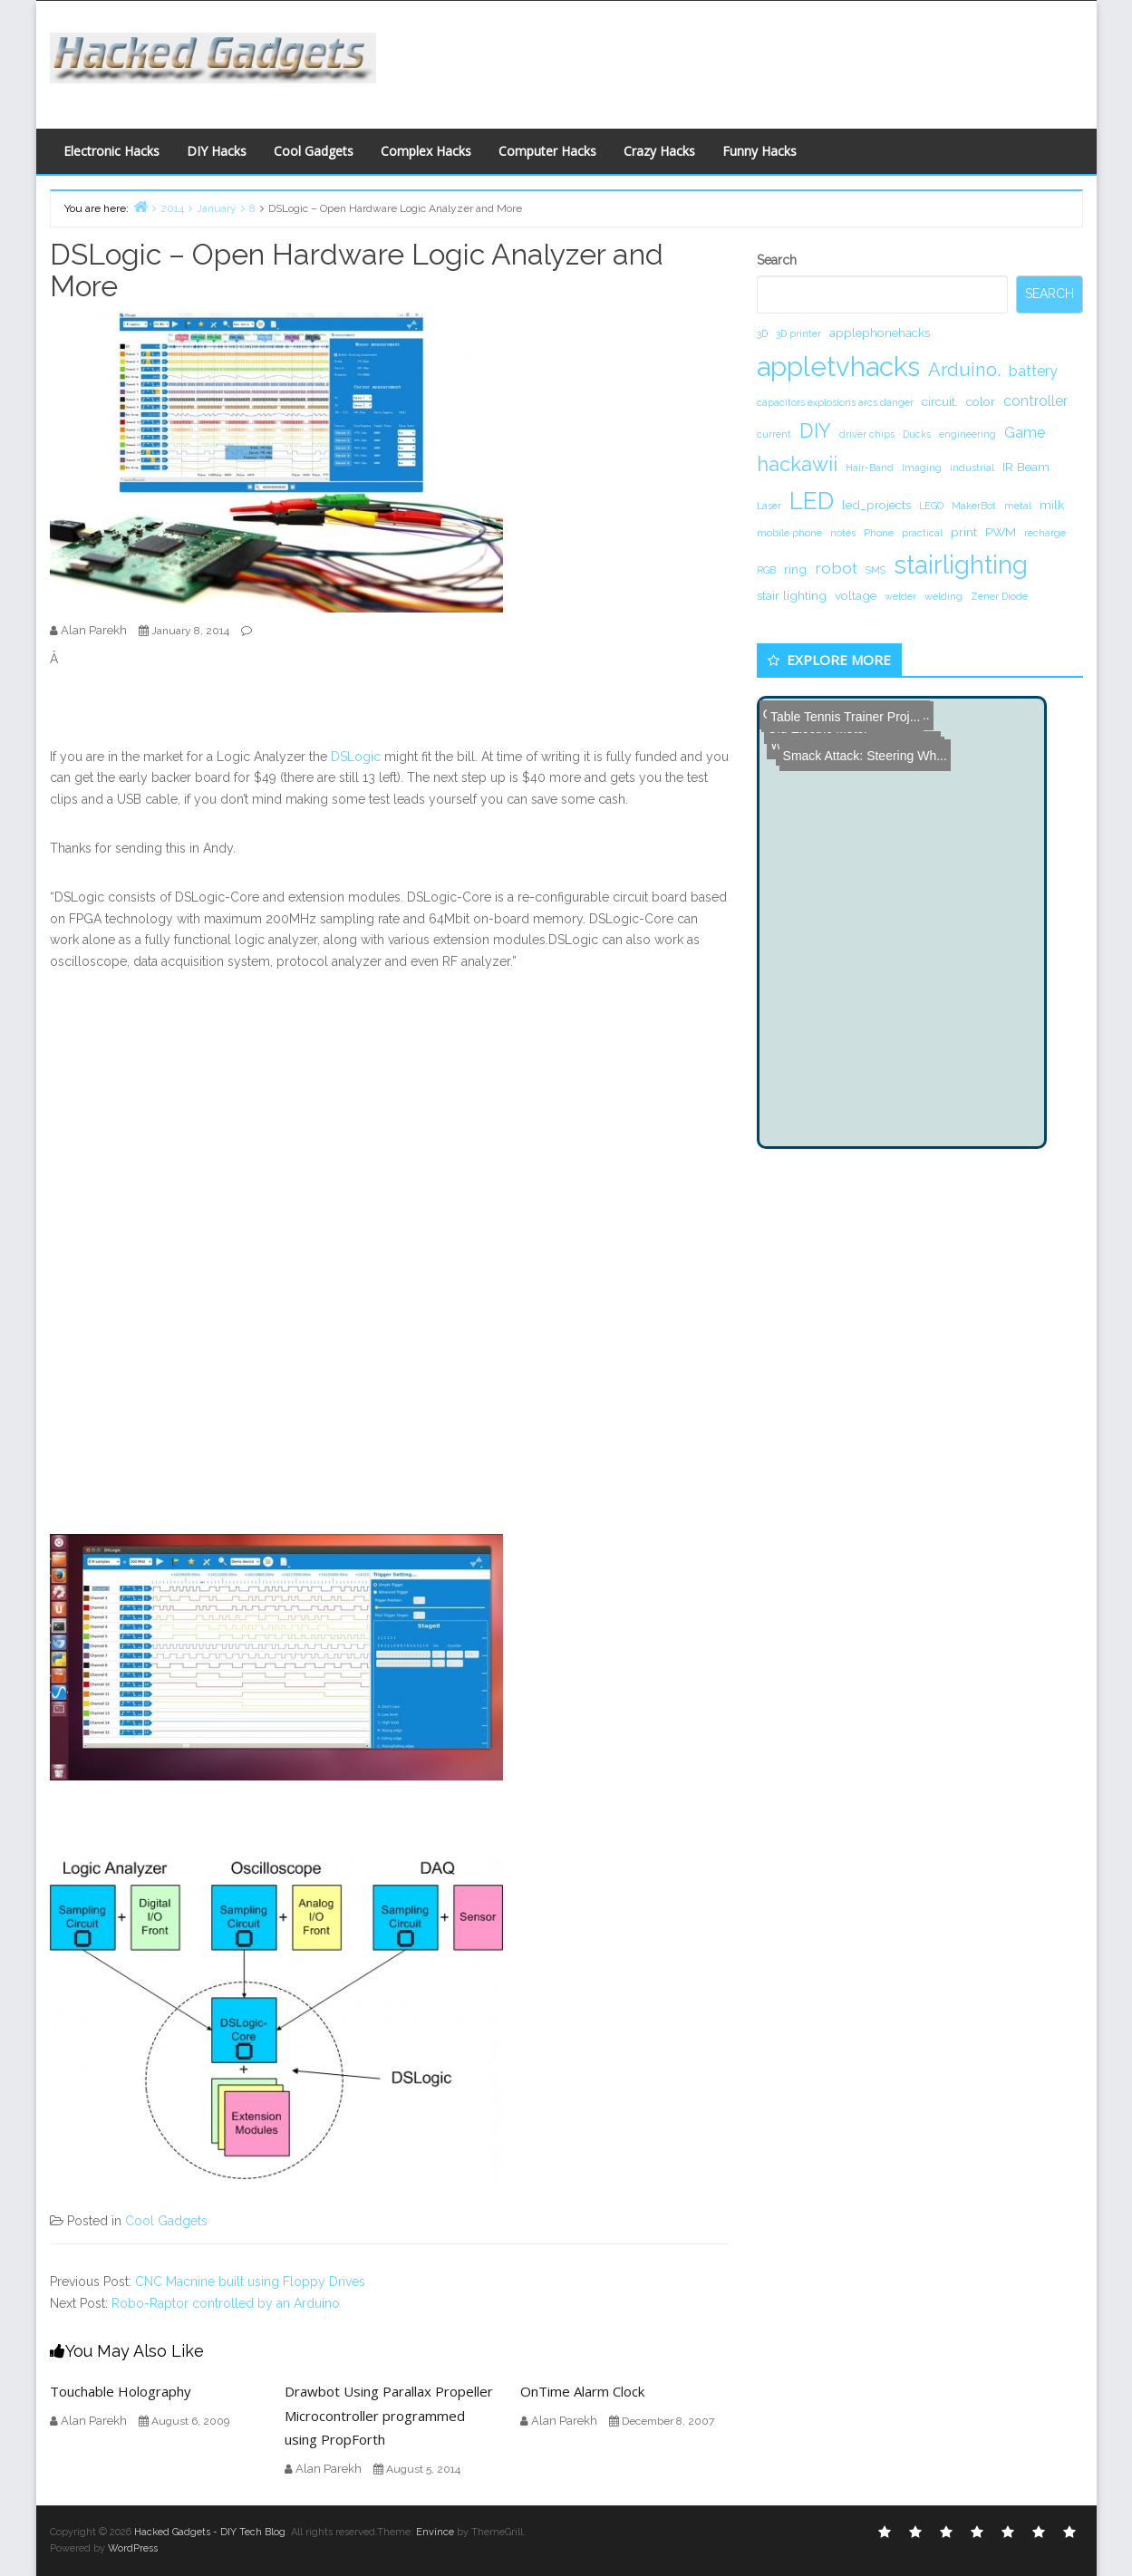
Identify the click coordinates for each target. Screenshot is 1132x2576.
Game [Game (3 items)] (1024, 432)
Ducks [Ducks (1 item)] (917, 434)
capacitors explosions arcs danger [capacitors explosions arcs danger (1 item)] (835, 402)
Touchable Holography (120, 2391)
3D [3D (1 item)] (762, 333)
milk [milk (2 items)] (1052, 504)
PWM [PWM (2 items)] (1000, 532)
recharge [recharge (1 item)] (1045, 532)
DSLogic (356, 756)
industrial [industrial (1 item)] (972, 467)
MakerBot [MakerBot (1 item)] (974, 505)
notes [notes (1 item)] (843, 532)
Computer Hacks (547, 150)
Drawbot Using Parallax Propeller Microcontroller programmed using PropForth (389, 2415)
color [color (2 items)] (980, 401)
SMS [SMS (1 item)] (875, 569)
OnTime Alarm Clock (582, 2391)
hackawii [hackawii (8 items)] (797, 464)
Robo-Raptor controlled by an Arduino (225, 2303)
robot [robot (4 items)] (836, 567)
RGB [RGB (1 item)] (766, 569)
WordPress (133, 2548)
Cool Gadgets (313, 150)
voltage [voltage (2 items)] (855, 595)
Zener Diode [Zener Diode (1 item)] (999, 596)
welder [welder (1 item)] (900, 596)
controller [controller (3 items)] (1035, 401)
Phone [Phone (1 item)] (879, 532)
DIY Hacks (217, 150)
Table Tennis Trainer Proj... (838, 712)
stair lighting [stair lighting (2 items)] (792, 595)
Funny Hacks (759, 150)
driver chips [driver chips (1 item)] (867, 434)
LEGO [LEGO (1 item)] (931, 505)
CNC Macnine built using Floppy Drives (250, 2281)
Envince (435, 2532)
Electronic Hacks (111, 150)
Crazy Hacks (659, 150)
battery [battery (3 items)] (1033, 371)
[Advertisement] (743, 60)
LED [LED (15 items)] (811, 501)
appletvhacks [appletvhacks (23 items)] (838, 366)
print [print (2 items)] (964, 532)
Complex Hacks (426, 150)
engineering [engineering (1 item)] (967, 434)
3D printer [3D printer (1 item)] (798, 333)
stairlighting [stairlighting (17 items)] (961, 564)
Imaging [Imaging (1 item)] (922, 467)
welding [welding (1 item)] (943, 596)
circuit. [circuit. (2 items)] (940, 401)
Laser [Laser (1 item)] (769, 505)
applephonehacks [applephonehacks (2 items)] (879, 332)
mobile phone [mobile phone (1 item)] (789, 532)
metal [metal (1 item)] (1017, 505)
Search (777, 260)
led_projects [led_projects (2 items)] (876, 504)
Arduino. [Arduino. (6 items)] (964, 370)
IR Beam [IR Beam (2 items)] (1026, 466)
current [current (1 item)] (774, 434)
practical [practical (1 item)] (922, 532)
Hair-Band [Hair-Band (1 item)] (870, 467)
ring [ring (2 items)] (795, 569)
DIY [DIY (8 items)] (815, 430)
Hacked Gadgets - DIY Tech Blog (209, 2532)
